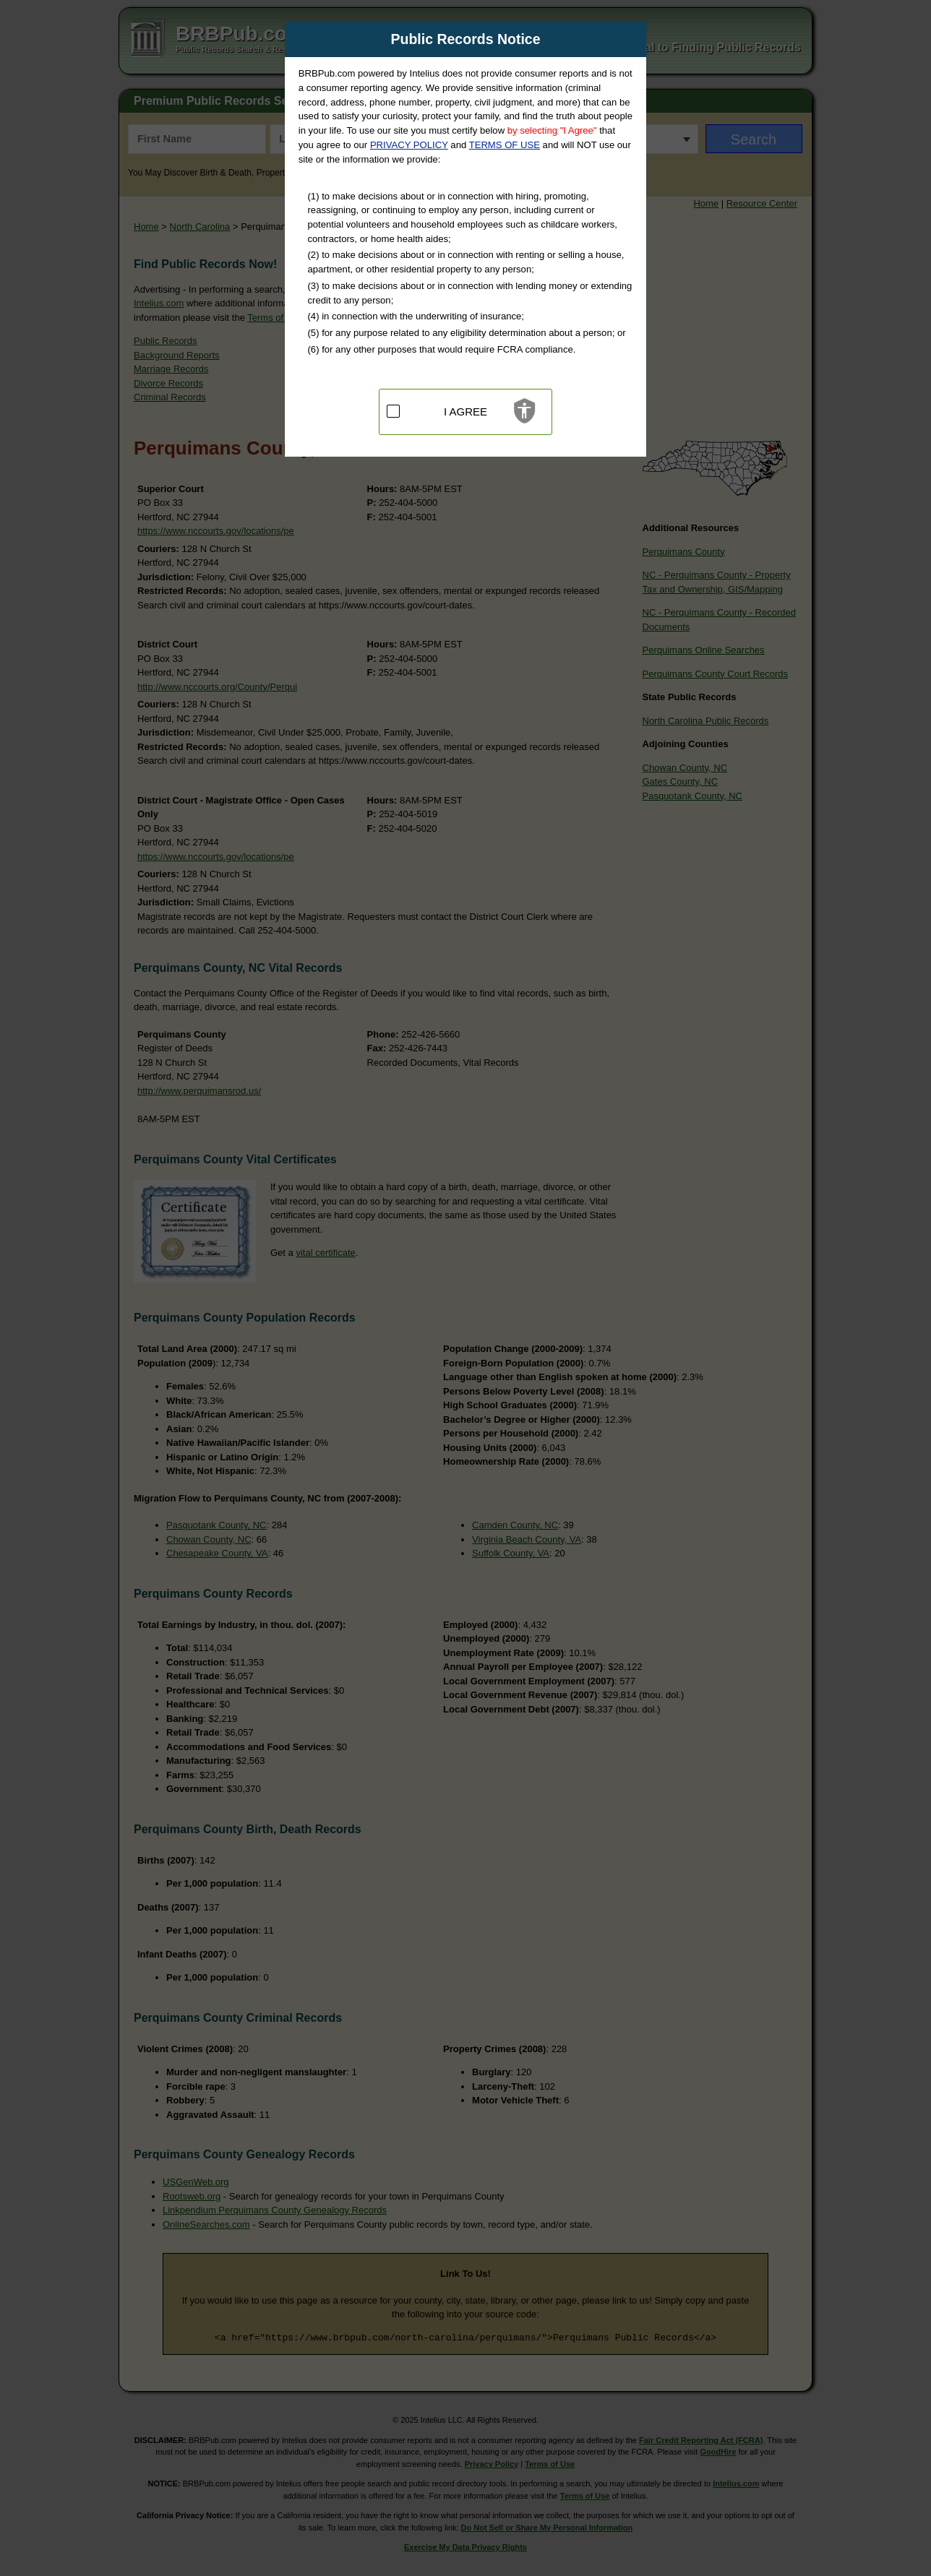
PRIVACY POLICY (409, 144)
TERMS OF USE (504, 144)
